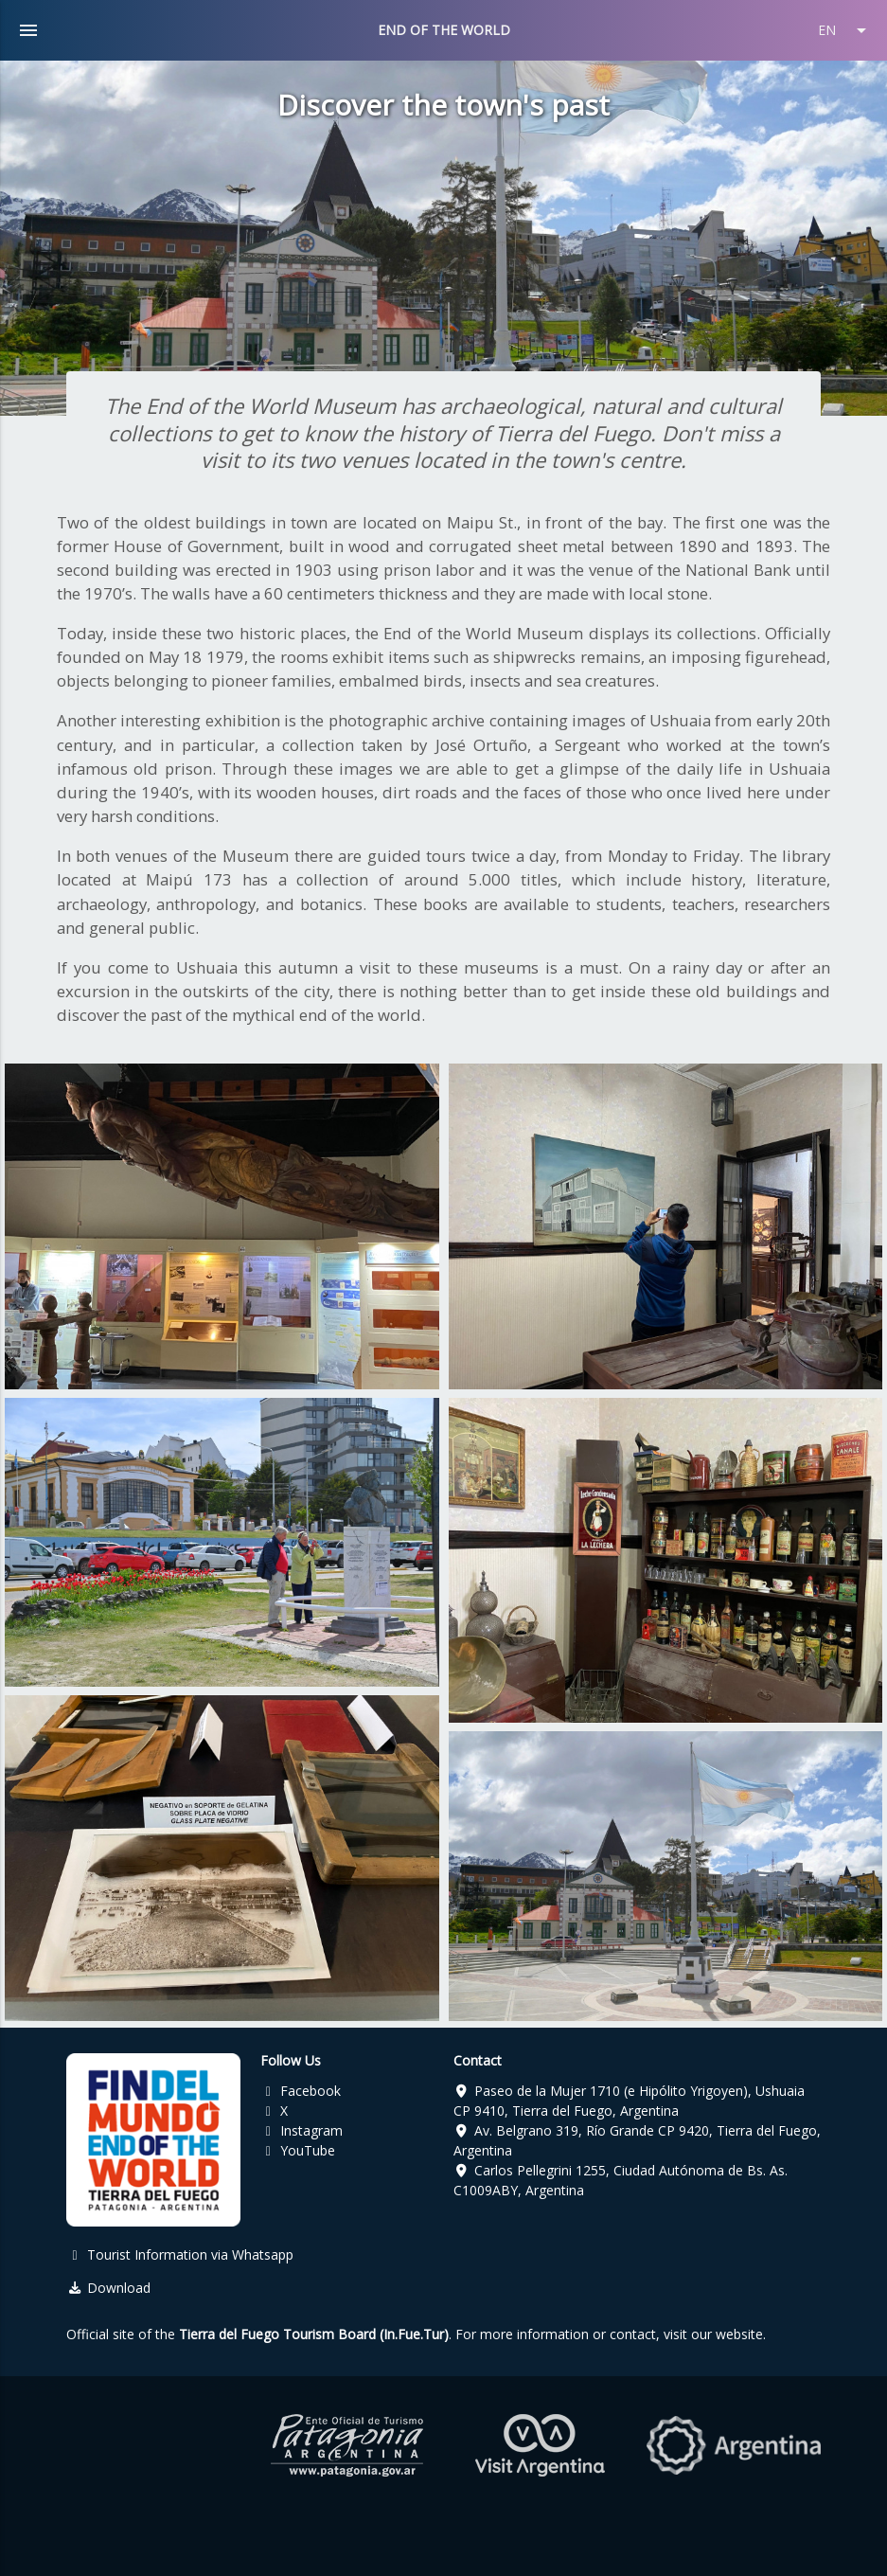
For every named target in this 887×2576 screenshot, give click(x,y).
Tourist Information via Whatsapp (179, 2254)
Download (108, 2288)
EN (845, 30)
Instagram (302, 2130)
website (739, 2334)
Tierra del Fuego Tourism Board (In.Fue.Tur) (314, 2334)
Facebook (301, 2091)
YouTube (298, 2150)
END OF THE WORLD (444, 30)
